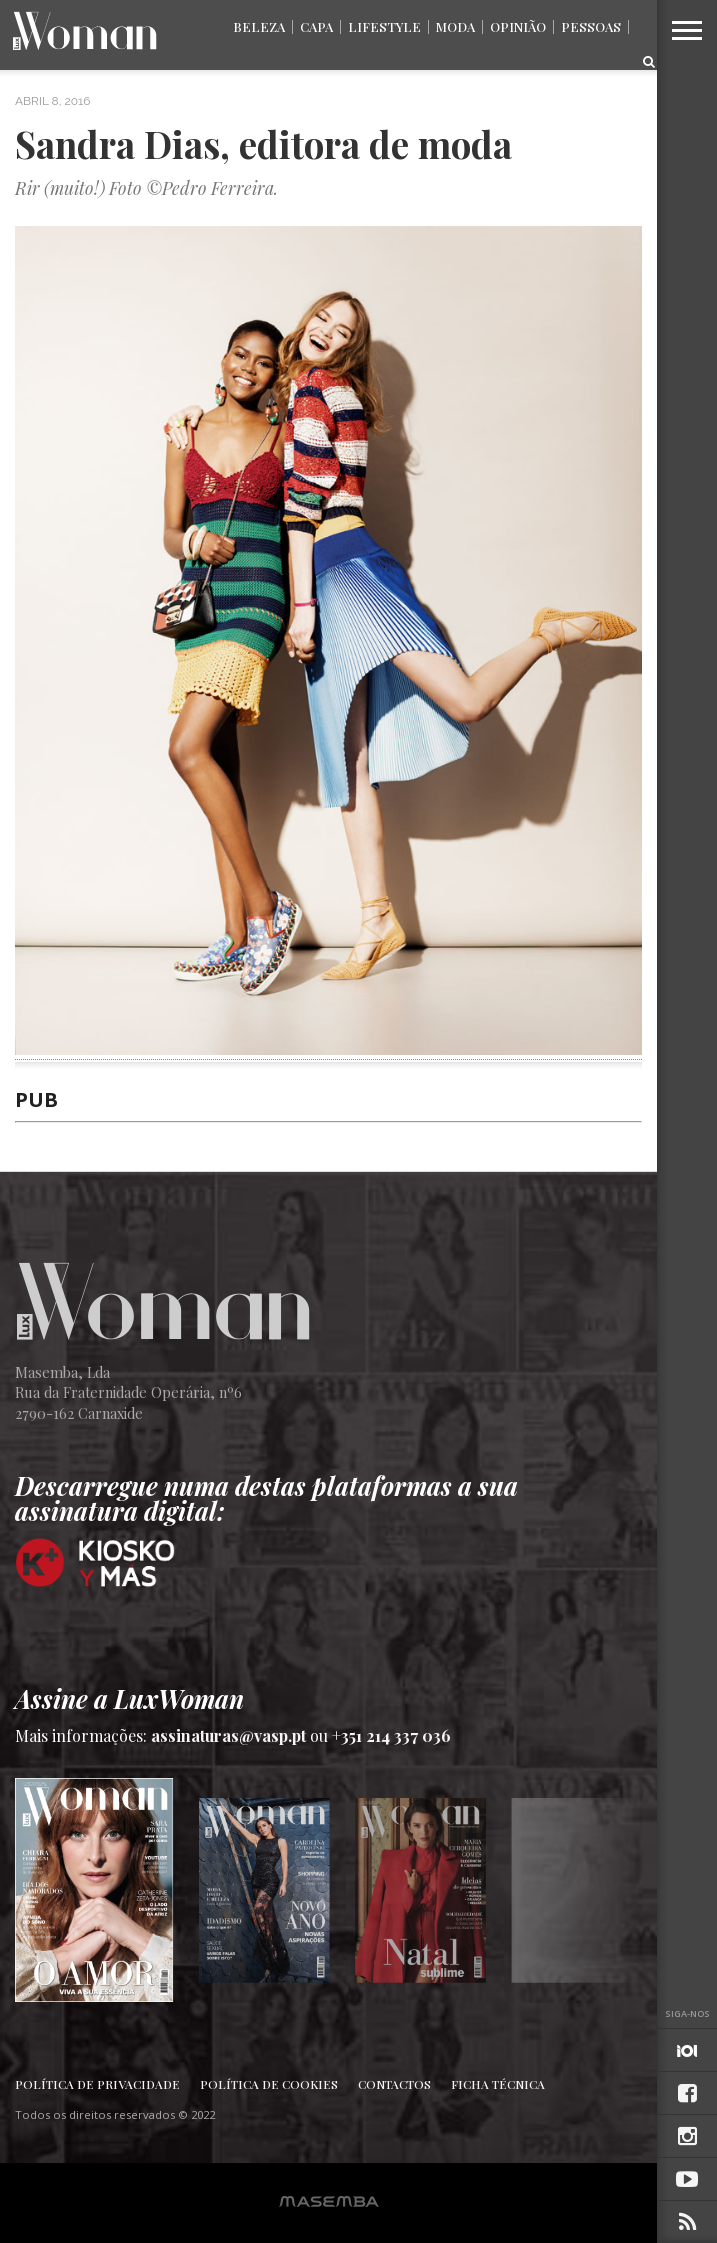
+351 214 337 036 (391, 1735)
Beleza (259, 26)
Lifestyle (384, 26)
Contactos (394, 2084)
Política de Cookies (269, 2084)
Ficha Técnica (498, 2084)
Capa (316, 26)
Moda (455, 26)
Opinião (518, 26)
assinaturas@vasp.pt (228, 1735)
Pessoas (591, 26)
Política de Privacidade (97, 2084)
